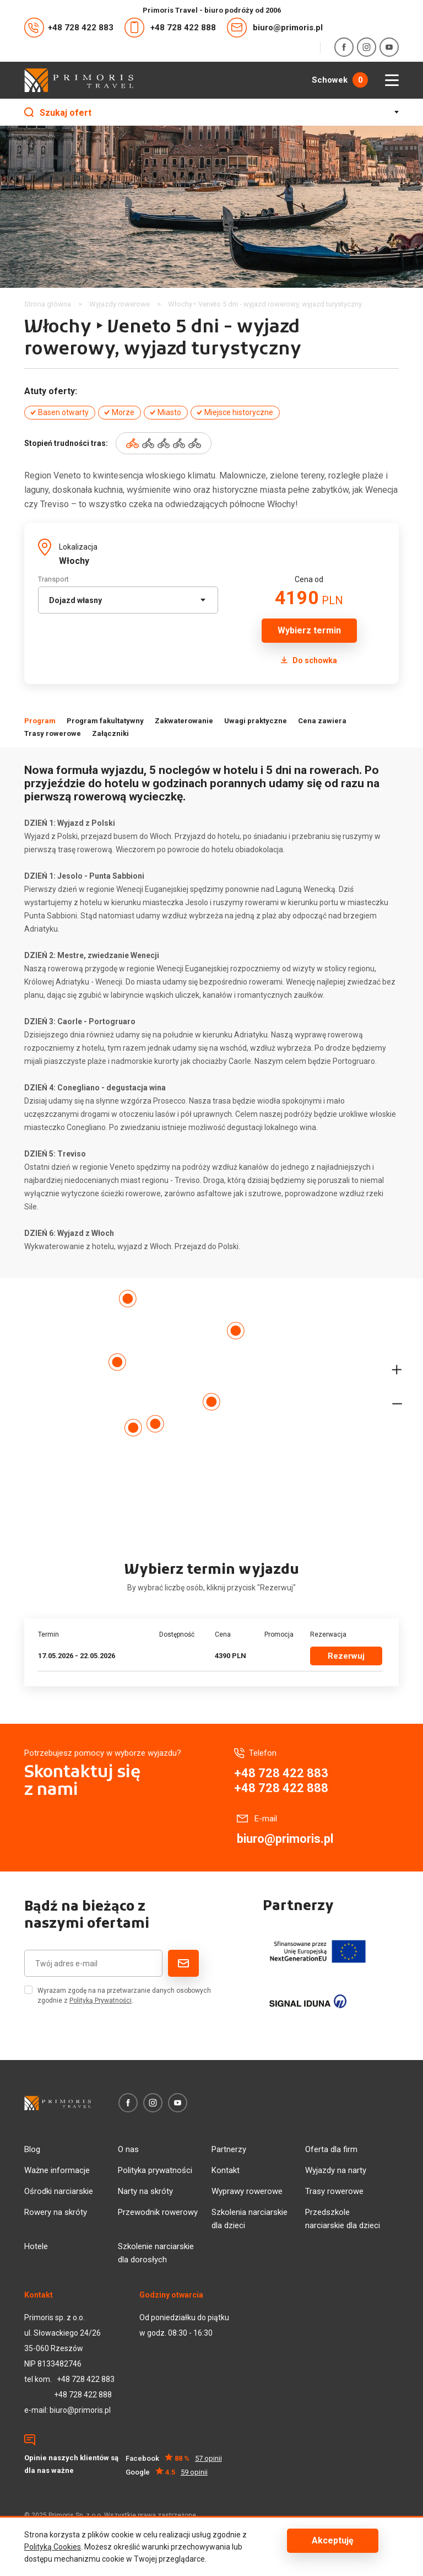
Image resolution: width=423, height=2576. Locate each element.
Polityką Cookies (52, 2546)
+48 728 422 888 (170, 27)
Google (167, 2472)
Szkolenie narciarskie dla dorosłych (156, 2253)
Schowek (340, 80)
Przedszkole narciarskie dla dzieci (342, 2218)
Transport (53, 579)
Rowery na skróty (55, 2212)
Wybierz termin (309, 630)
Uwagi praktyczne (255, 721)
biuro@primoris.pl (275, 27)
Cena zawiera (322, 721)
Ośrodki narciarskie (58, 2191)
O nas (128, 2149)
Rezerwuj (346, 1656)
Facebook (174, 2458)
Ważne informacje (57, 2170)
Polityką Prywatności (100, 2000)
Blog (32, 2149)
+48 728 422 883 (68, 27)
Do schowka (309, 660)
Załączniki (110, 733)
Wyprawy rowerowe (247, 2191)
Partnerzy (229, 2149)
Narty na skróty (145, 2191)
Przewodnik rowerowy (158, 2212)
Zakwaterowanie (184, 721)
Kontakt (226, 2170)
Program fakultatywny (105, 721)
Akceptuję (333, 2540)
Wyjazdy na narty (335, 2170)
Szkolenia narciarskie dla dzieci (250, 2218)
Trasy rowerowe (52, 733)
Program (40, 721)
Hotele (36, 2246)
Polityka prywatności (155, 2170)
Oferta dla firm (331, 2149)
